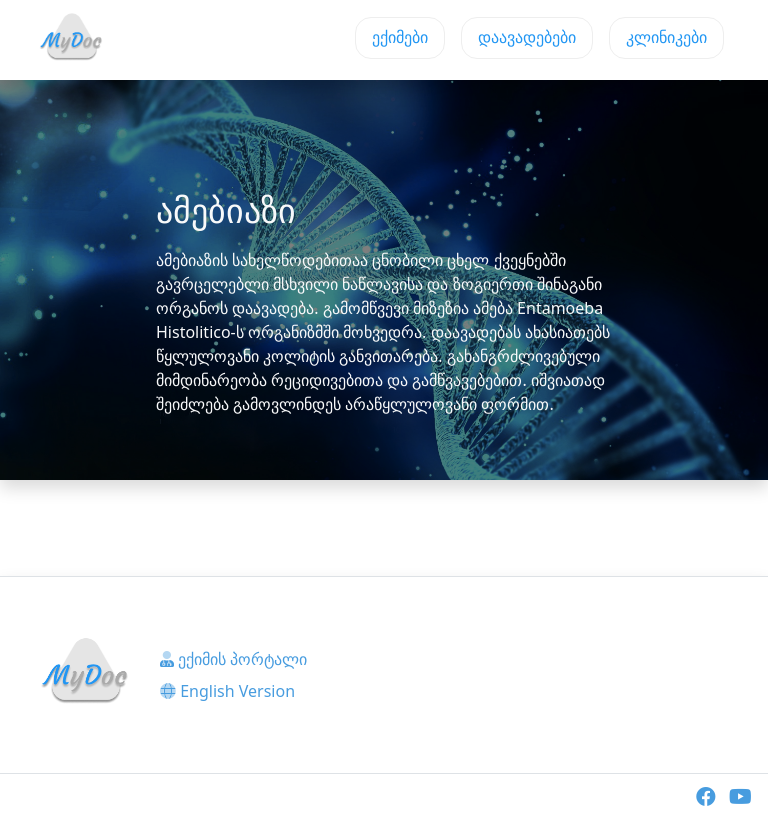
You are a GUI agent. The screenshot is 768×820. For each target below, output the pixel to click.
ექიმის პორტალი (233, 659)
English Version (227, 691)
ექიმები (400, 37)
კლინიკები (666, 37)
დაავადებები (527, 37)
